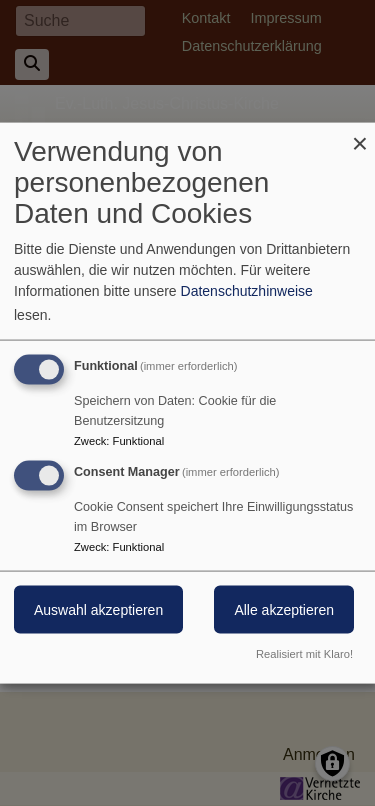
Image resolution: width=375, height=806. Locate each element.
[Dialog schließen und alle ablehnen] (360, 135)
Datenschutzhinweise (247, 291)
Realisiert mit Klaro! (304, 653)
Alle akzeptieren (284, 610)
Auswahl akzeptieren (98, 610)
